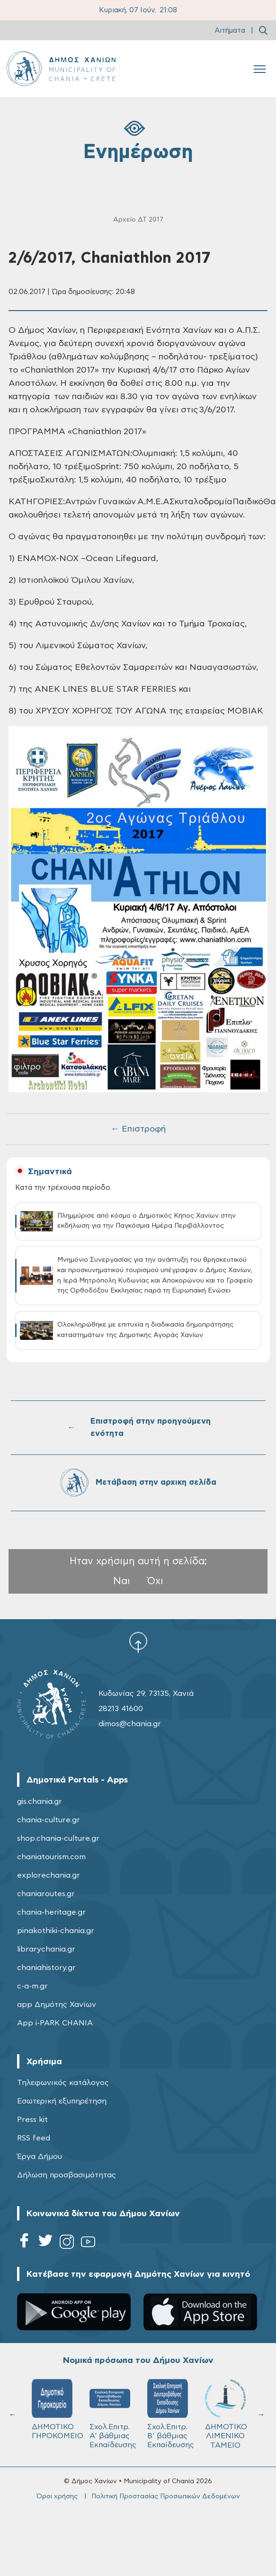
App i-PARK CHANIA (55, 2023)
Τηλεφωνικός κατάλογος (63, 2082)
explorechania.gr (48, 1875)
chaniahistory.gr (46, 1967)
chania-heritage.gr (51, 1912)
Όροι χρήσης (57, 2496)
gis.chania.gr (39, 1801)
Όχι (155, 1581)
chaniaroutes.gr (46, 1894)
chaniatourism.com (51, 1857)
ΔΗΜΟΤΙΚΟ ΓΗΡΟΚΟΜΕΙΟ (56, 2409)
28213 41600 (120, 1708)
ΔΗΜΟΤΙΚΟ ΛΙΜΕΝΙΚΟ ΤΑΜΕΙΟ (226, 2414)
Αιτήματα (229, 30)
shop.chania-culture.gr (58, 1838)
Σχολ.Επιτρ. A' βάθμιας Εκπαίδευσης (112, 2414)
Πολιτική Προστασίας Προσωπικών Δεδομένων (165, 2496)
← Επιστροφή (138, 1129)
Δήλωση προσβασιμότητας (66, 2175)
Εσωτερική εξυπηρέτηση (62, 2101)
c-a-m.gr (32, 1986)
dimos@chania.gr (129, 1724)
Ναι (121, 1581)
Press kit (32, 2119)
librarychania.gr (46, 1949)
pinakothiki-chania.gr (55, 1930)
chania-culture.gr (48, 1820)
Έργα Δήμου (39, 2156)
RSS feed (33, 2138)
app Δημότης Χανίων (56, 2004)
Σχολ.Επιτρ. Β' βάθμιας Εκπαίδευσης (170, 2414)
